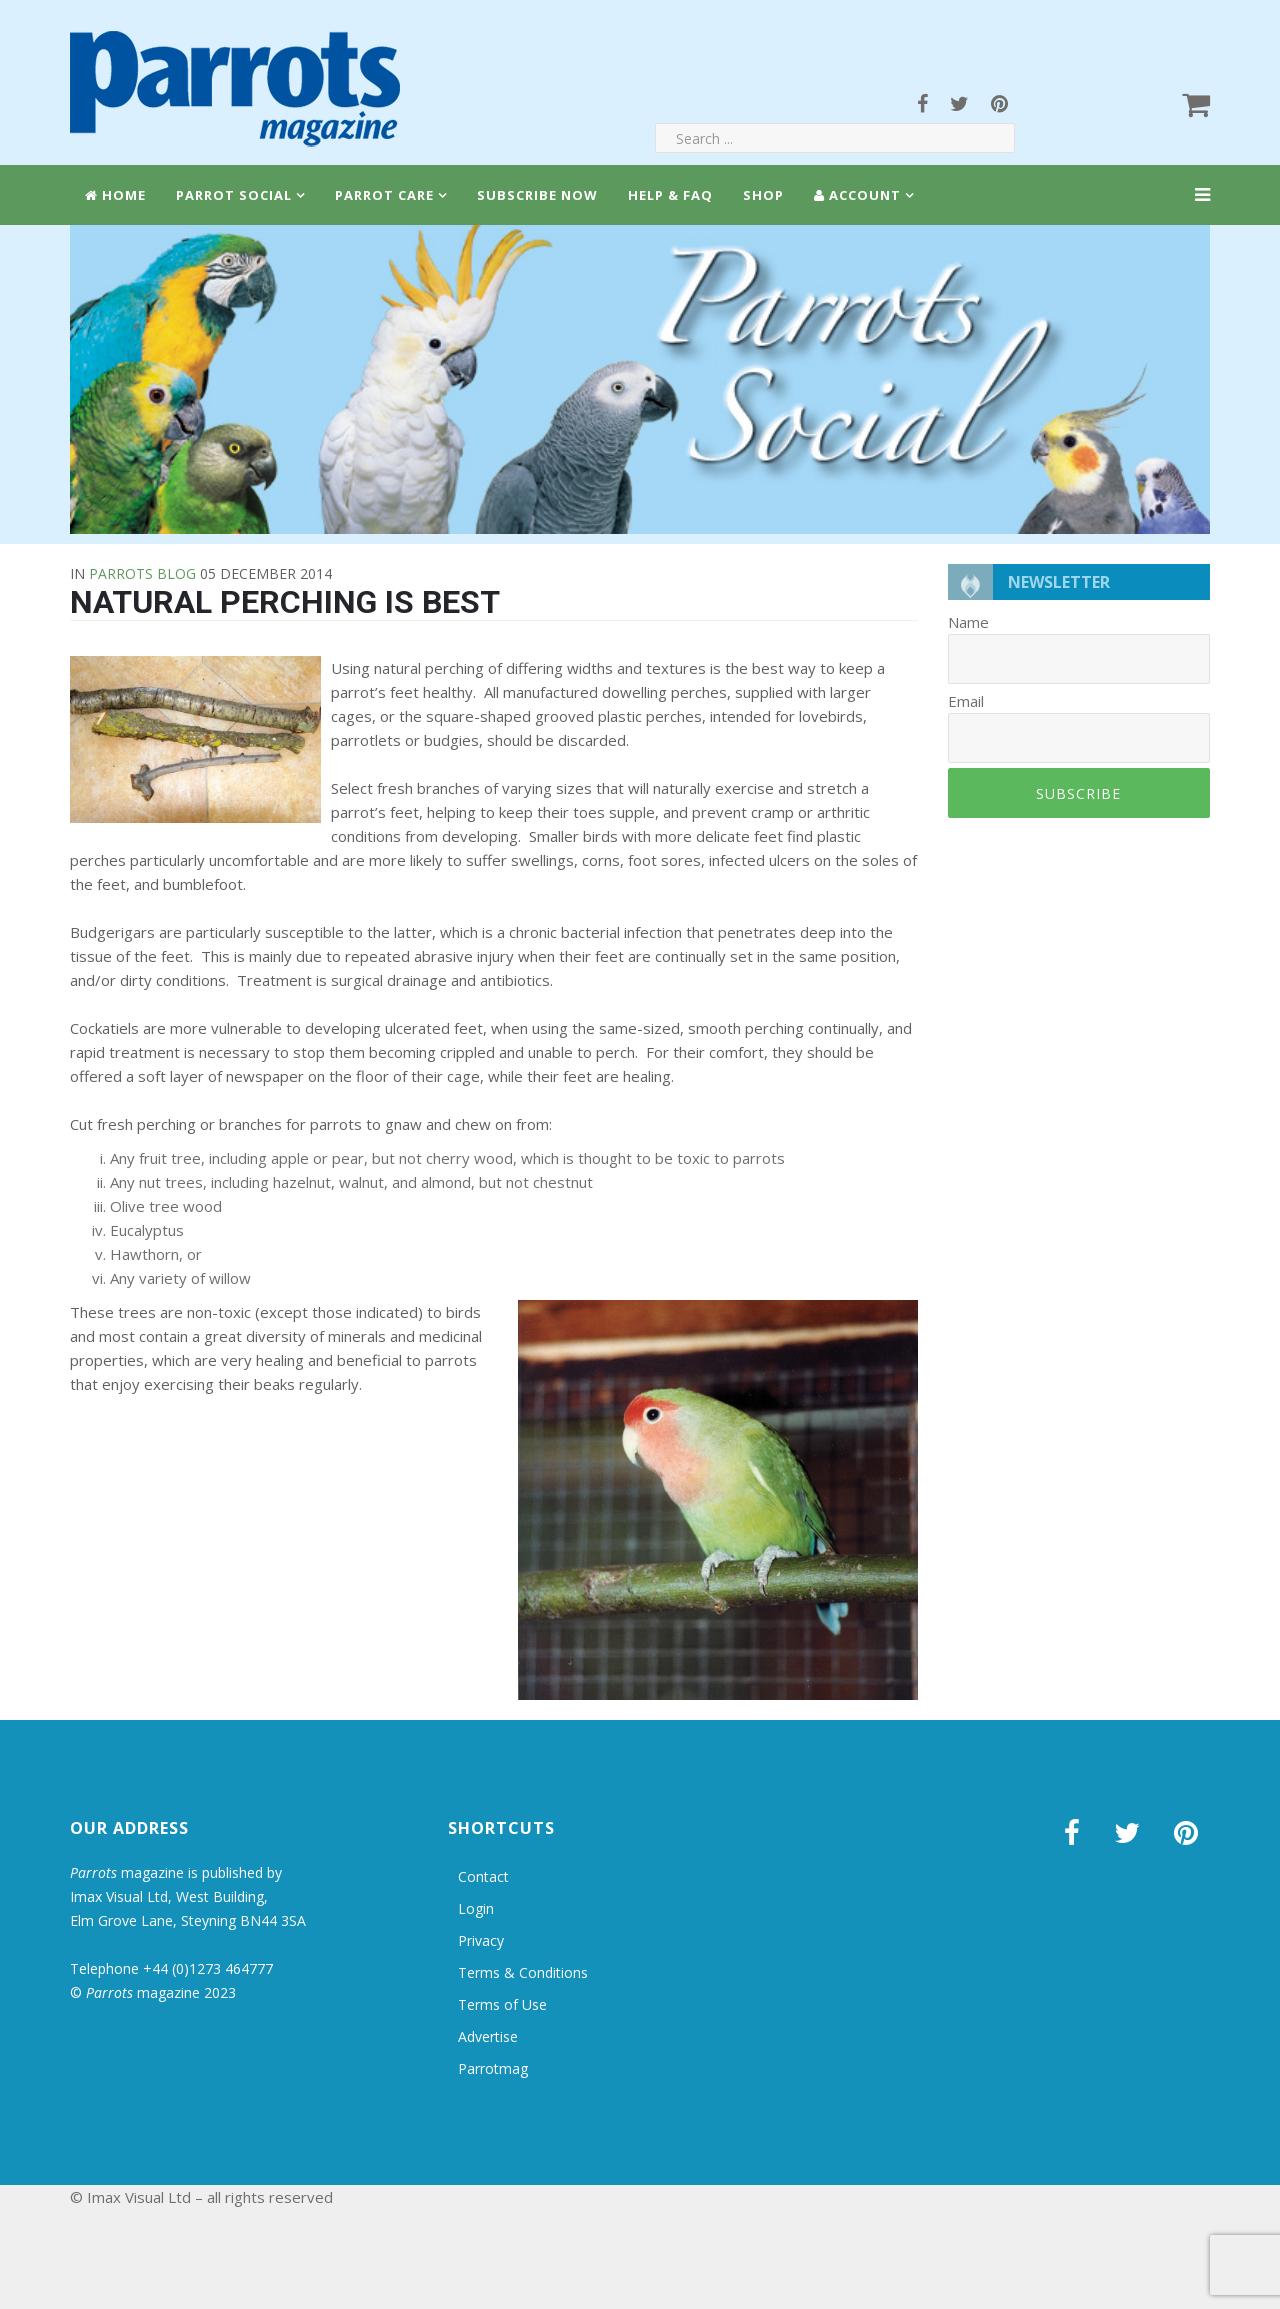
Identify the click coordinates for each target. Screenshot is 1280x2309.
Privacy (481, 1940)
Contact (483, 1876)
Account (857, 195)
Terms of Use (502, 2004)
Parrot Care (384, 195)
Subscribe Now (537, 195)
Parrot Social (234, 195)
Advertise (488, 2036)
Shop (763, 195)
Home (115, 195)
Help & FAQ (670, 195)
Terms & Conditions (523, 1972)
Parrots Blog (142, 573)
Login (476, 1908)
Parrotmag (493, 2068)
